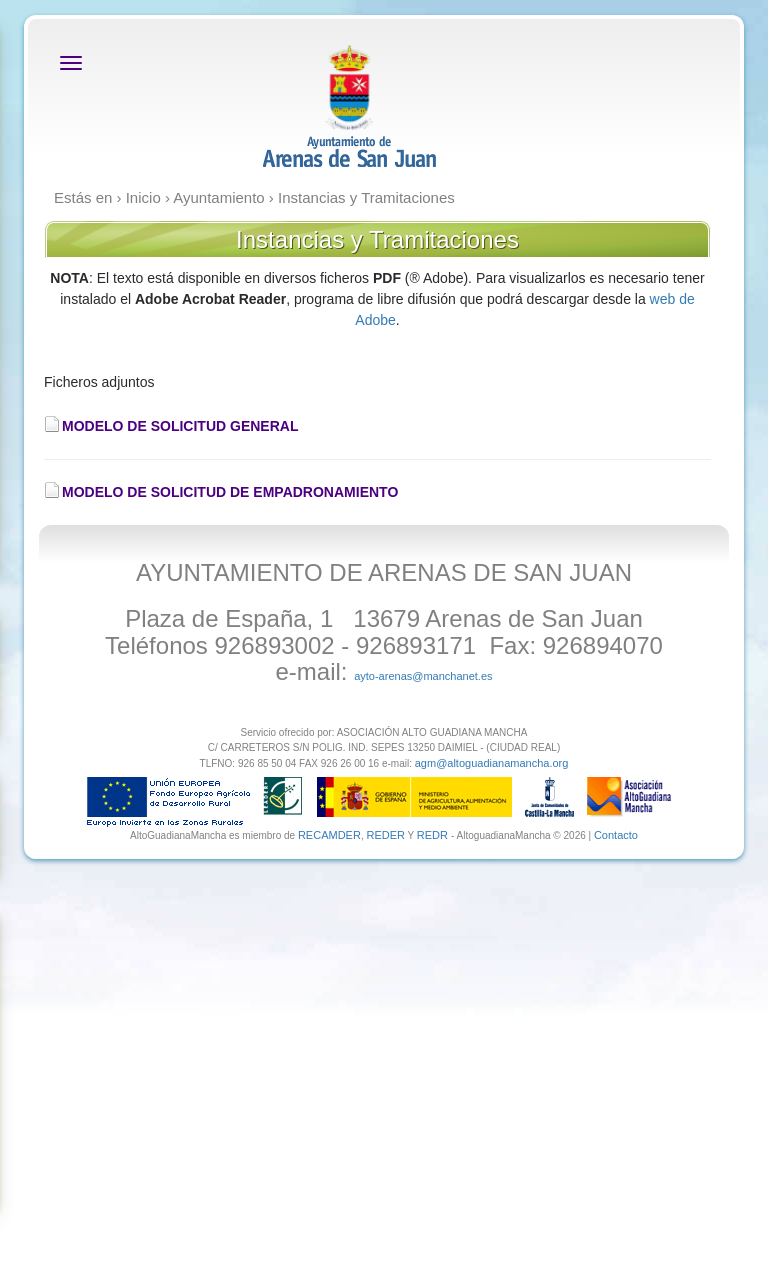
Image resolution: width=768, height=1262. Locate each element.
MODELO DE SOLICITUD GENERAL (180, 426)
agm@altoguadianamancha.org (492, 763)
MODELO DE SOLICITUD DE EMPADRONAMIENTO (230, 492)
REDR (434, 835)
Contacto (616, 835)
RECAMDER (329, 835)
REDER (385, 835)
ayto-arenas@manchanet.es (423, 676)
